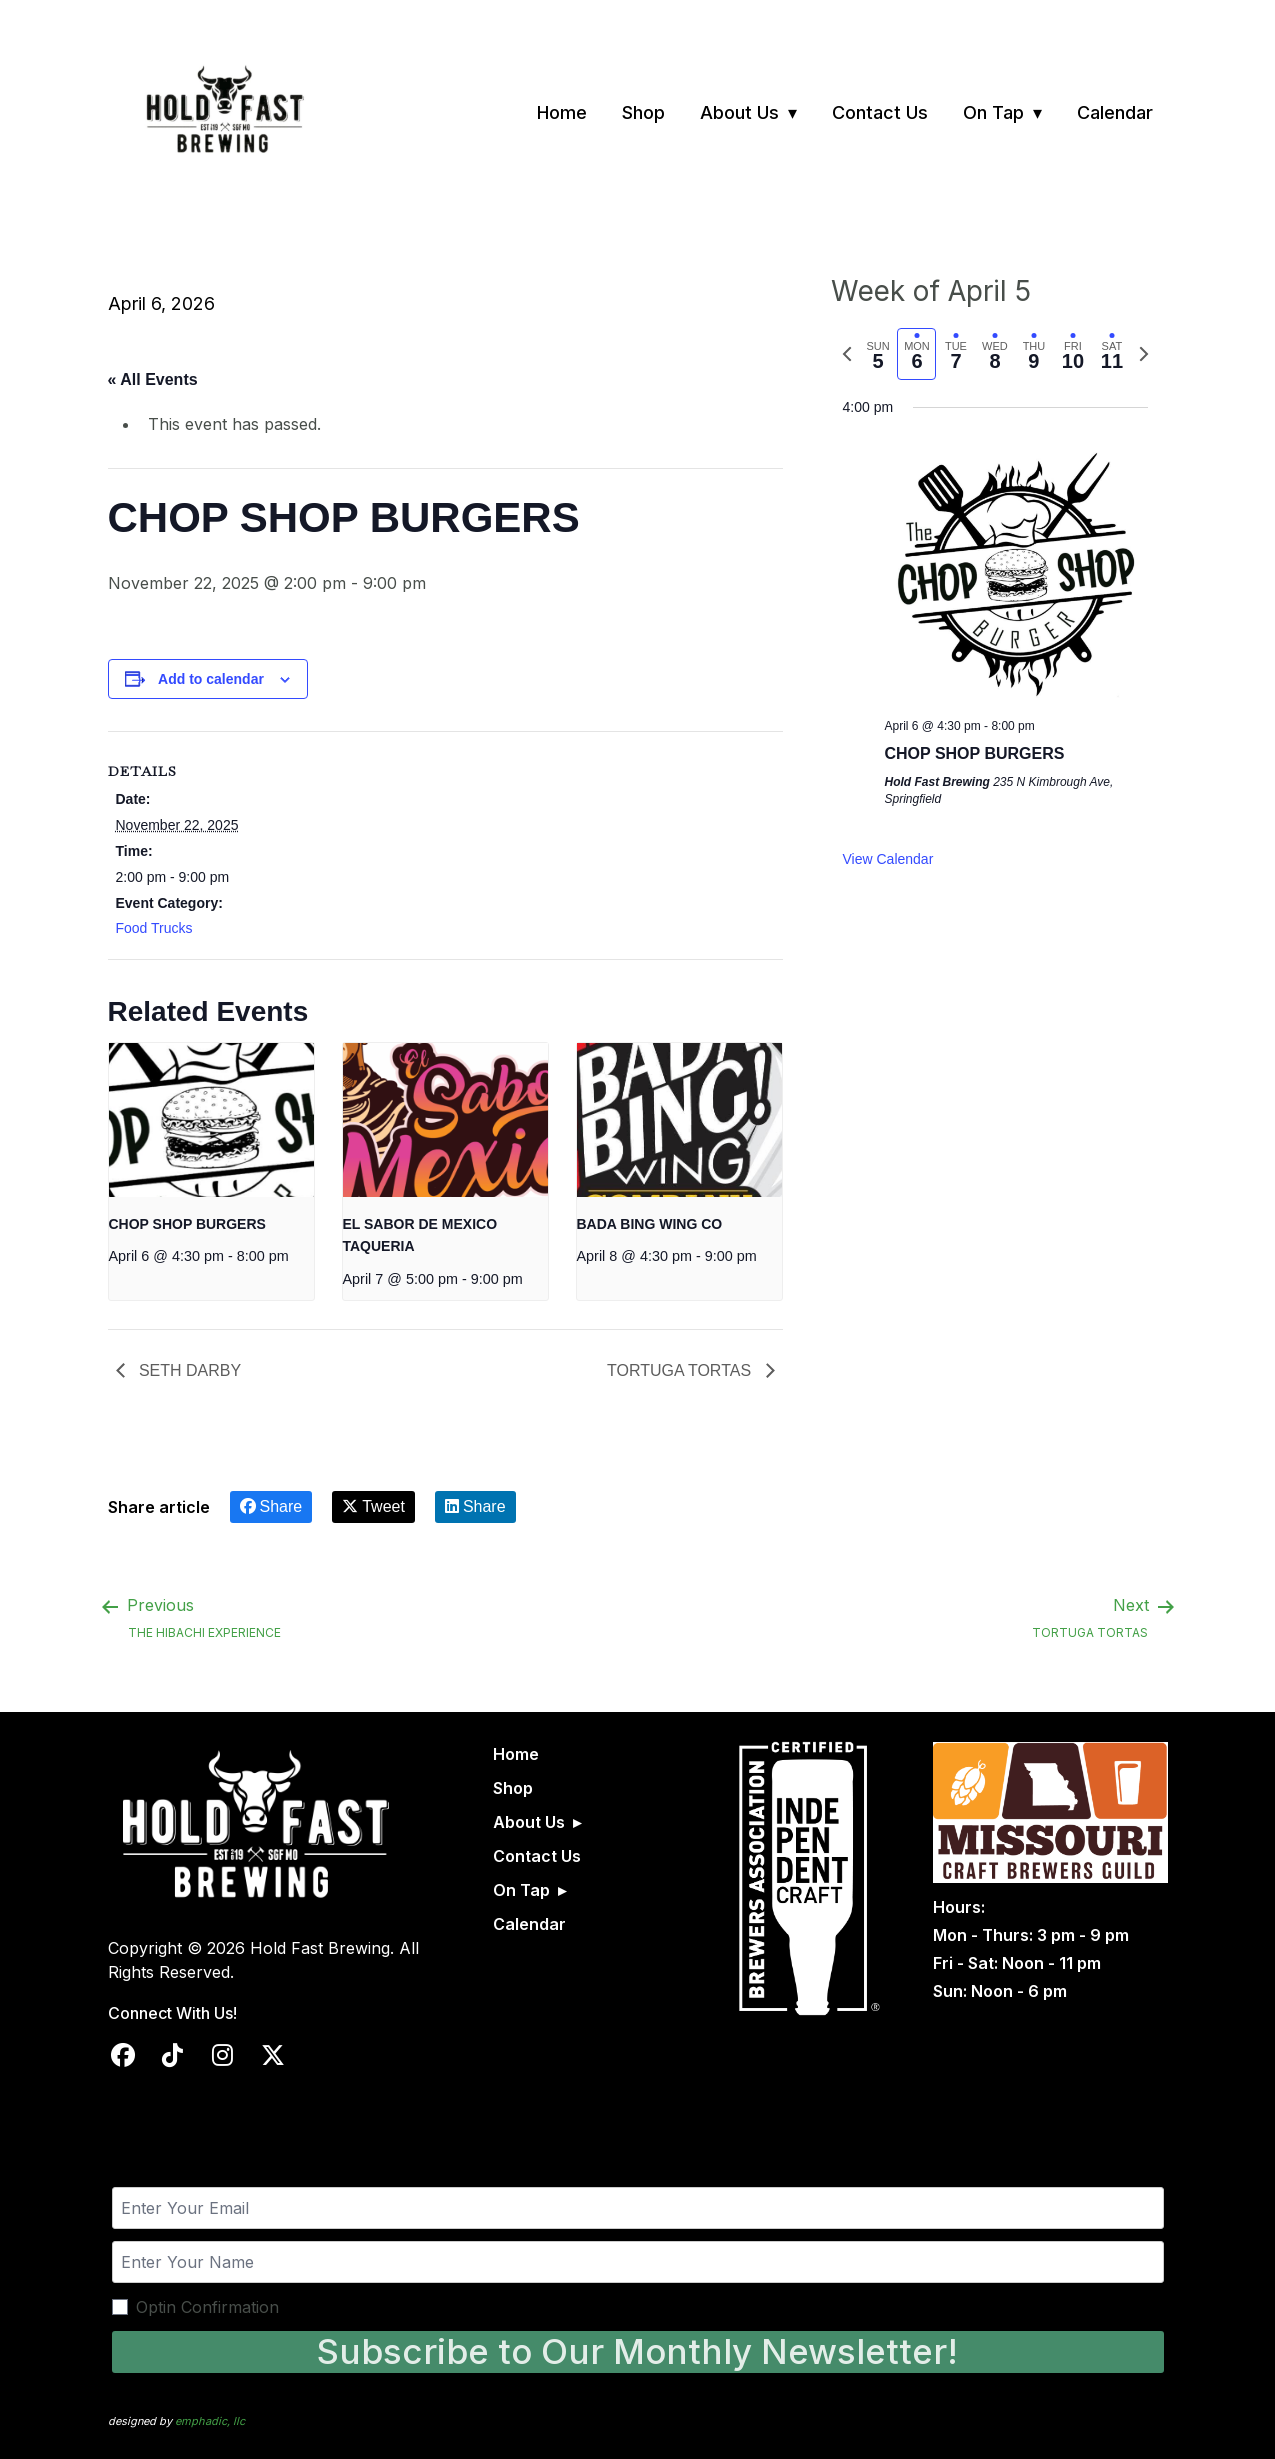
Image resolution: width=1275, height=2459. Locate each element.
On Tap (993, 112)
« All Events (153, 379)
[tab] (878, 354)
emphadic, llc (210, 2421)
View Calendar (888, 859)
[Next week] (1144, 354)
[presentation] (211, 1120)
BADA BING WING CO (650, 1224)
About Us (739, 112)
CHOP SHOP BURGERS (187, 1224)
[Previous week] (847, 354)
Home (562, 112)
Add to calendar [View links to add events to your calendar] (211, 679)
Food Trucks (154, 928)
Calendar (1115, 112)
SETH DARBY (188, 1370)
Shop (643, 112)
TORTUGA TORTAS (681, 1370)
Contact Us (880, 112)
